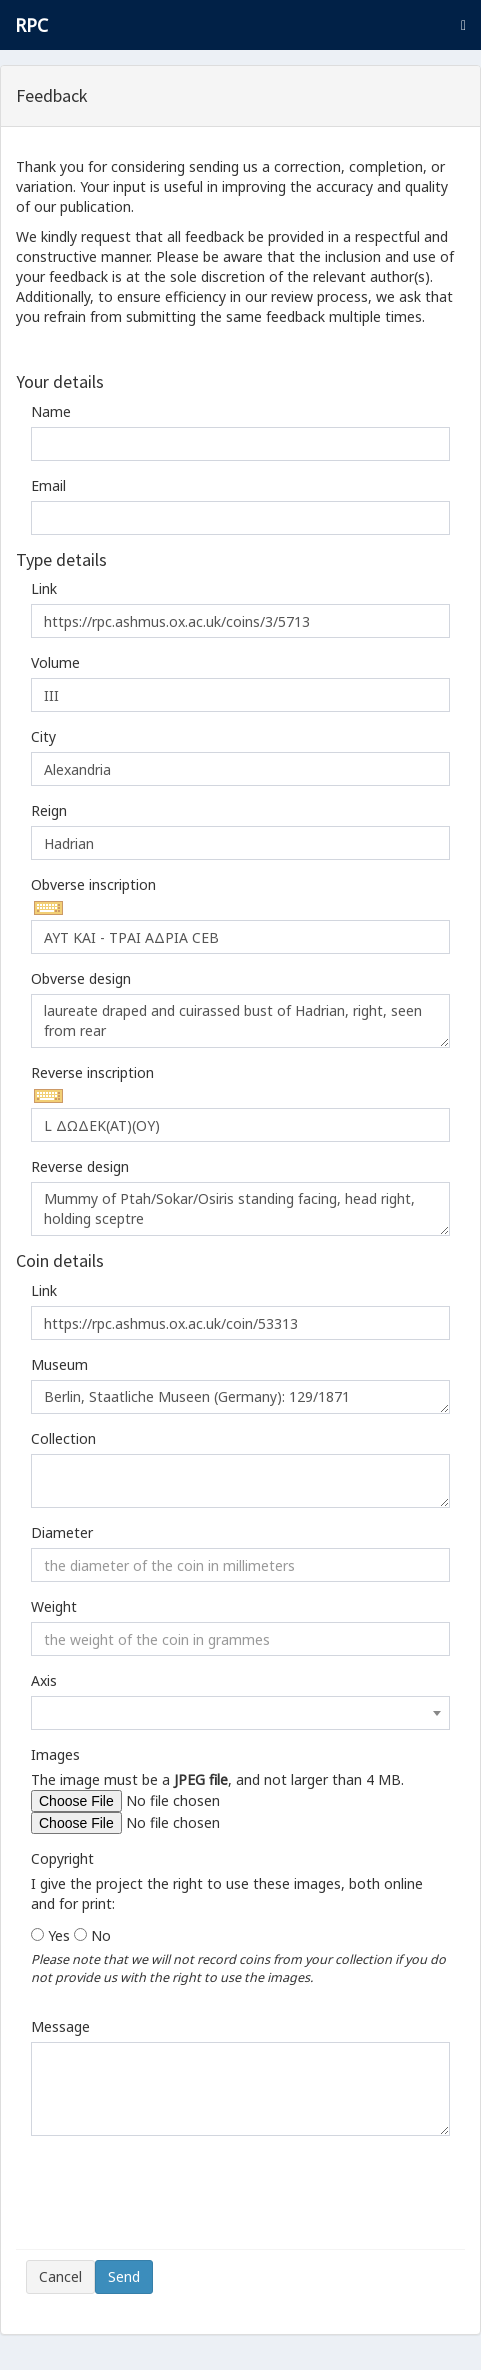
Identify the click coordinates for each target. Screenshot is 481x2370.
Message (60, 2026)
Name (51, 411)
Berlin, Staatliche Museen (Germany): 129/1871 (240, 1397)
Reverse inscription (92, 1072)
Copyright (62, 1858)
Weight (54, 1606)
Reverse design (80, 1166)
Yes (59, 1935)
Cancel (60, 2276)
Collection (63, 1438)
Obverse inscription (93, 884)
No (101, 1935)
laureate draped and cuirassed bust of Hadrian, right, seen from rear (240, 1021)
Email (48, 485)
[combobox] (240, 1713)
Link (44, 588)
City (43, 736)
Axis (44, 1680)
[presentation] (178, 2200)
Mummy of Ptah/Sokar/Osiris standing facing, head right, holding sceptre (240, 1209)
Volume (55, 662)
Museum (59, 1364)
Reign (49, 810)
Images (55, 1754)
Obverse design (81, 978)
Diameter (62, 1532)
